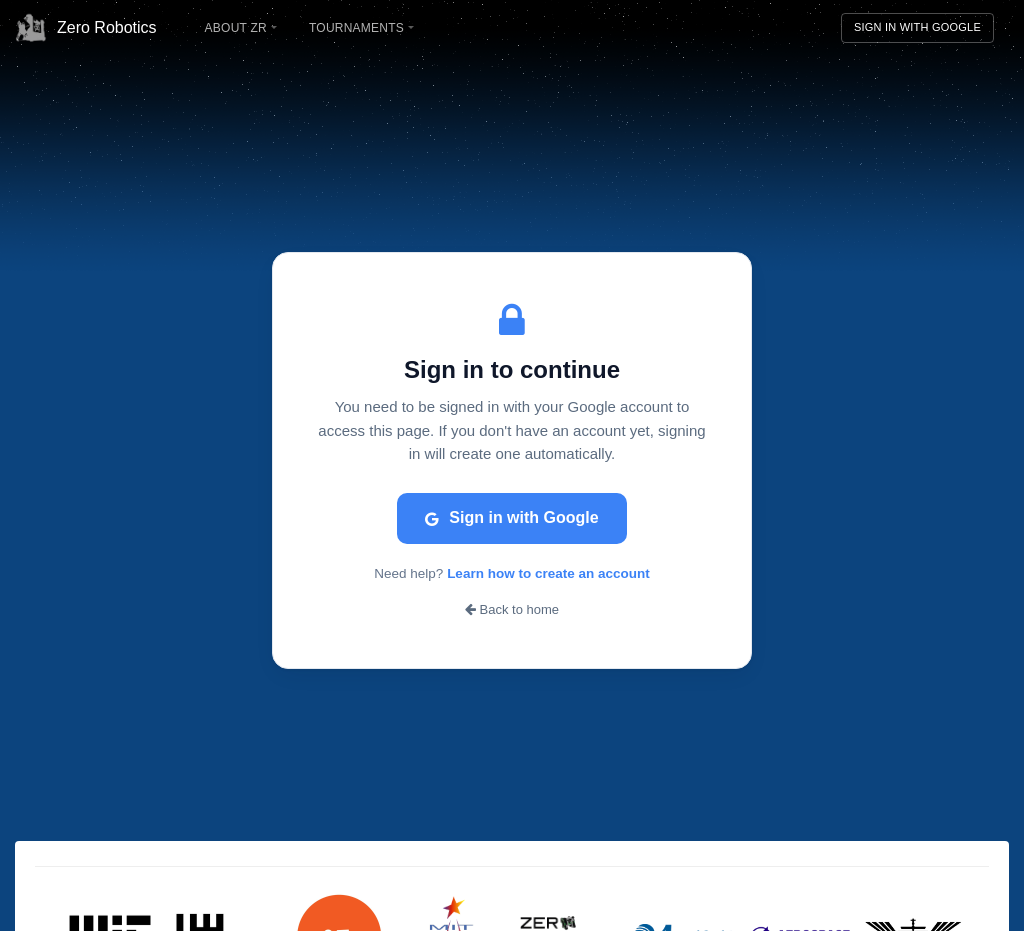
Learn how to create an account (548, 573)
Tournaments (361, 28)
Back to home (512, 609)
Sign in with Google (511, 517)
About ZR (241, 28)
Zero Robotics (86, 28)
